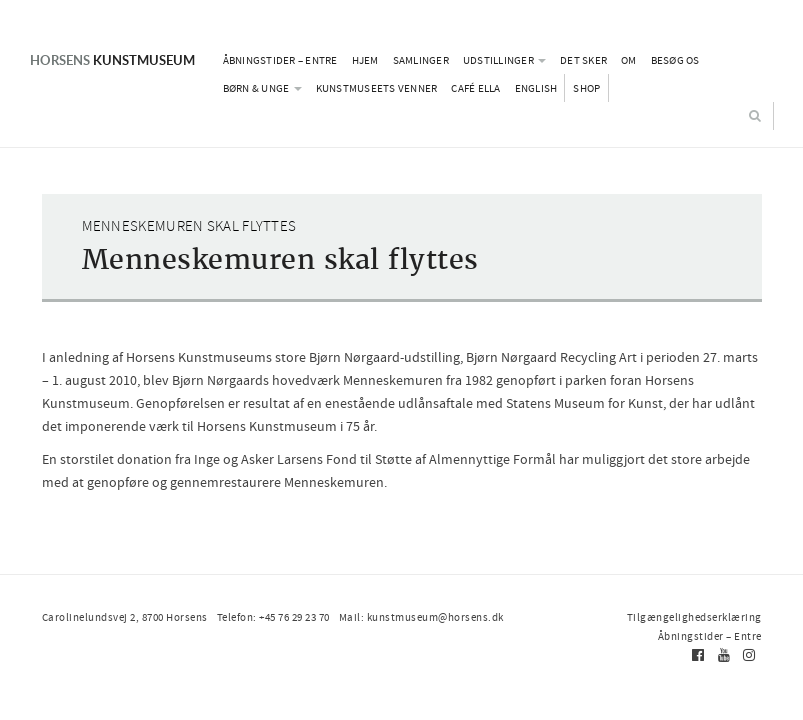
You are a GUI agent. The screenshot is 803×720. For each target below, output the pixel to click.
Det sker (583, 60)
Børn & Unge (262, 88)
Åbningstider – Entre (280, 60)
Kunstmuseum (112, 60)
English (536, 88)
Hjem (365, 60)
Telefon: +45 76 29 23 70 (273, 617)
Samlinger (421, 60)
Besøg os (675, 60)
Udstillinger (504, 60)
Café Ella (475, 88)
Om (629, 60)
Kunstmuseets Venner (377, 88)
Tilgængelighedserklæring (694, 617)
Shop (586, 88)
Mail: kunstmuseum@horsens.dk (421, 617)
